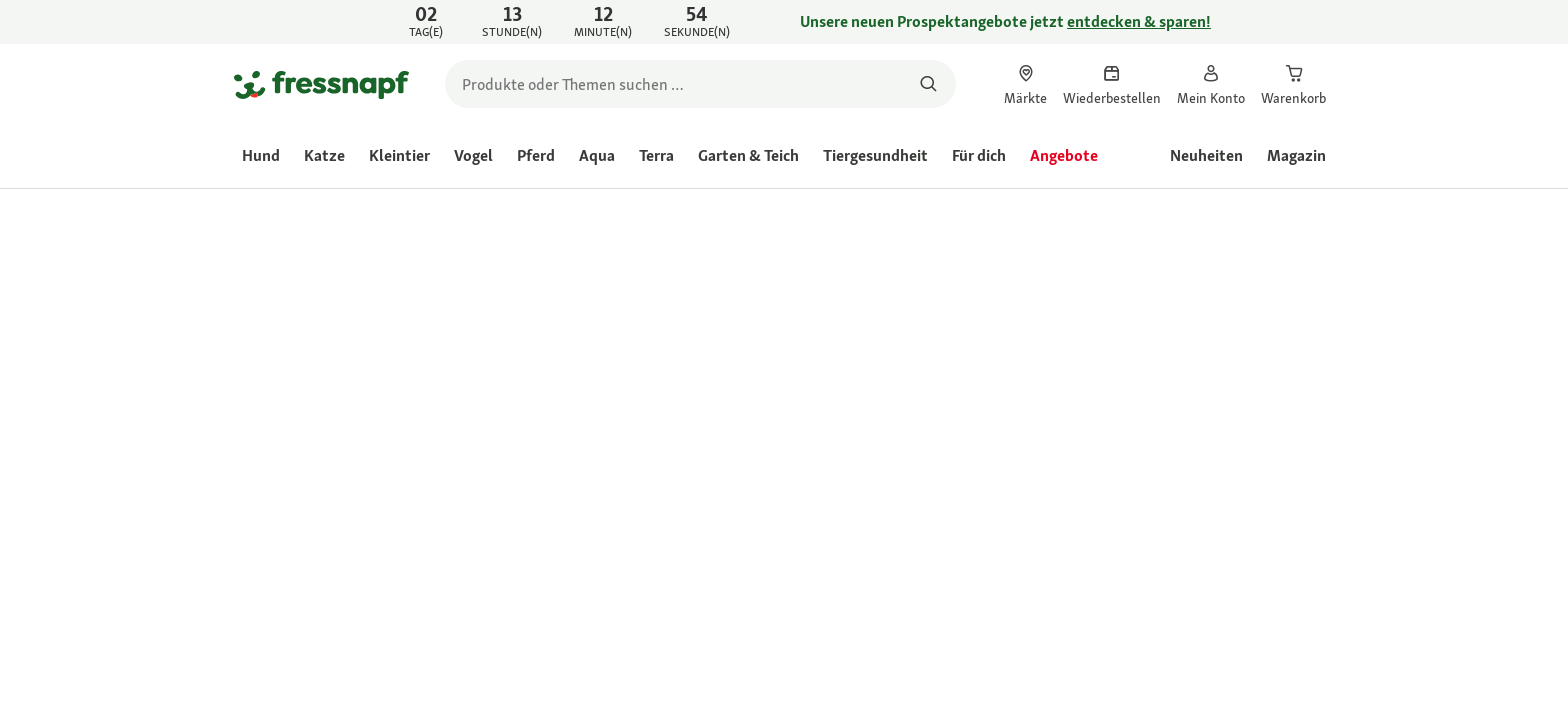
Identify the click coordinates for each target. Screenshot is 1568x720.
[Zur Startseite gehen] (321, 84)
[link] (784, 22)
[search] (700, 84)
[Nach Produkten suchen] (928, 84)
